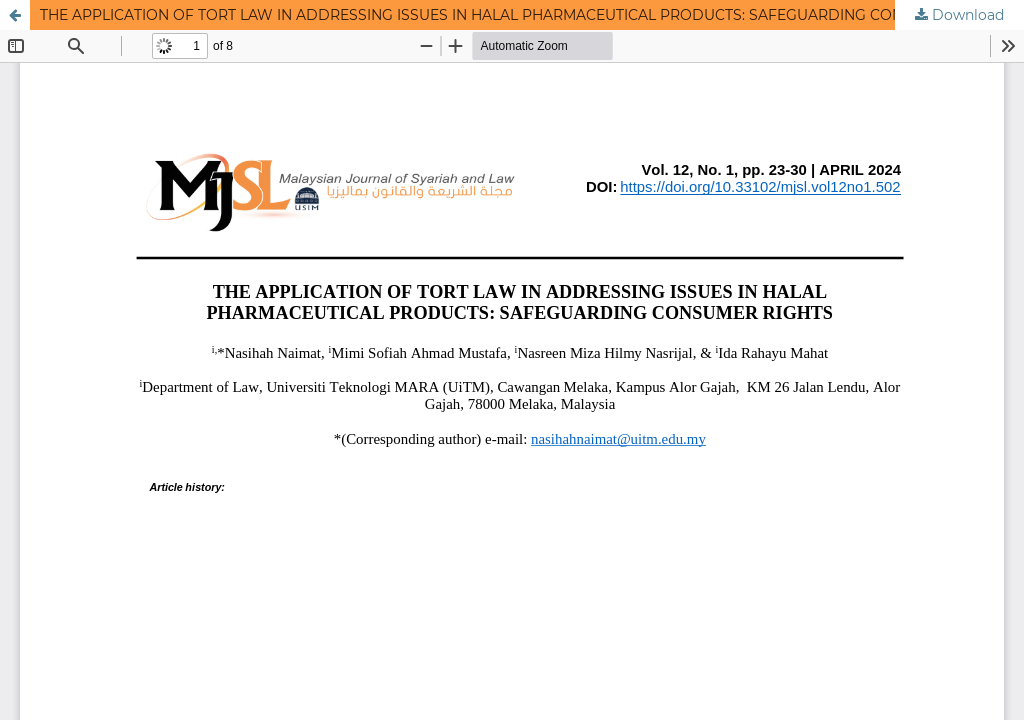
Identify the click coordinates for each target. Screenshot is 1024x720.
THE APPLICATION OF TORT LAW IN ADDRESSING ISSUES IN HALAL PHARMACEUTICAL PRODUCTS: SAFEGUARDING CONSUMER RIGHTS (526, 15)
